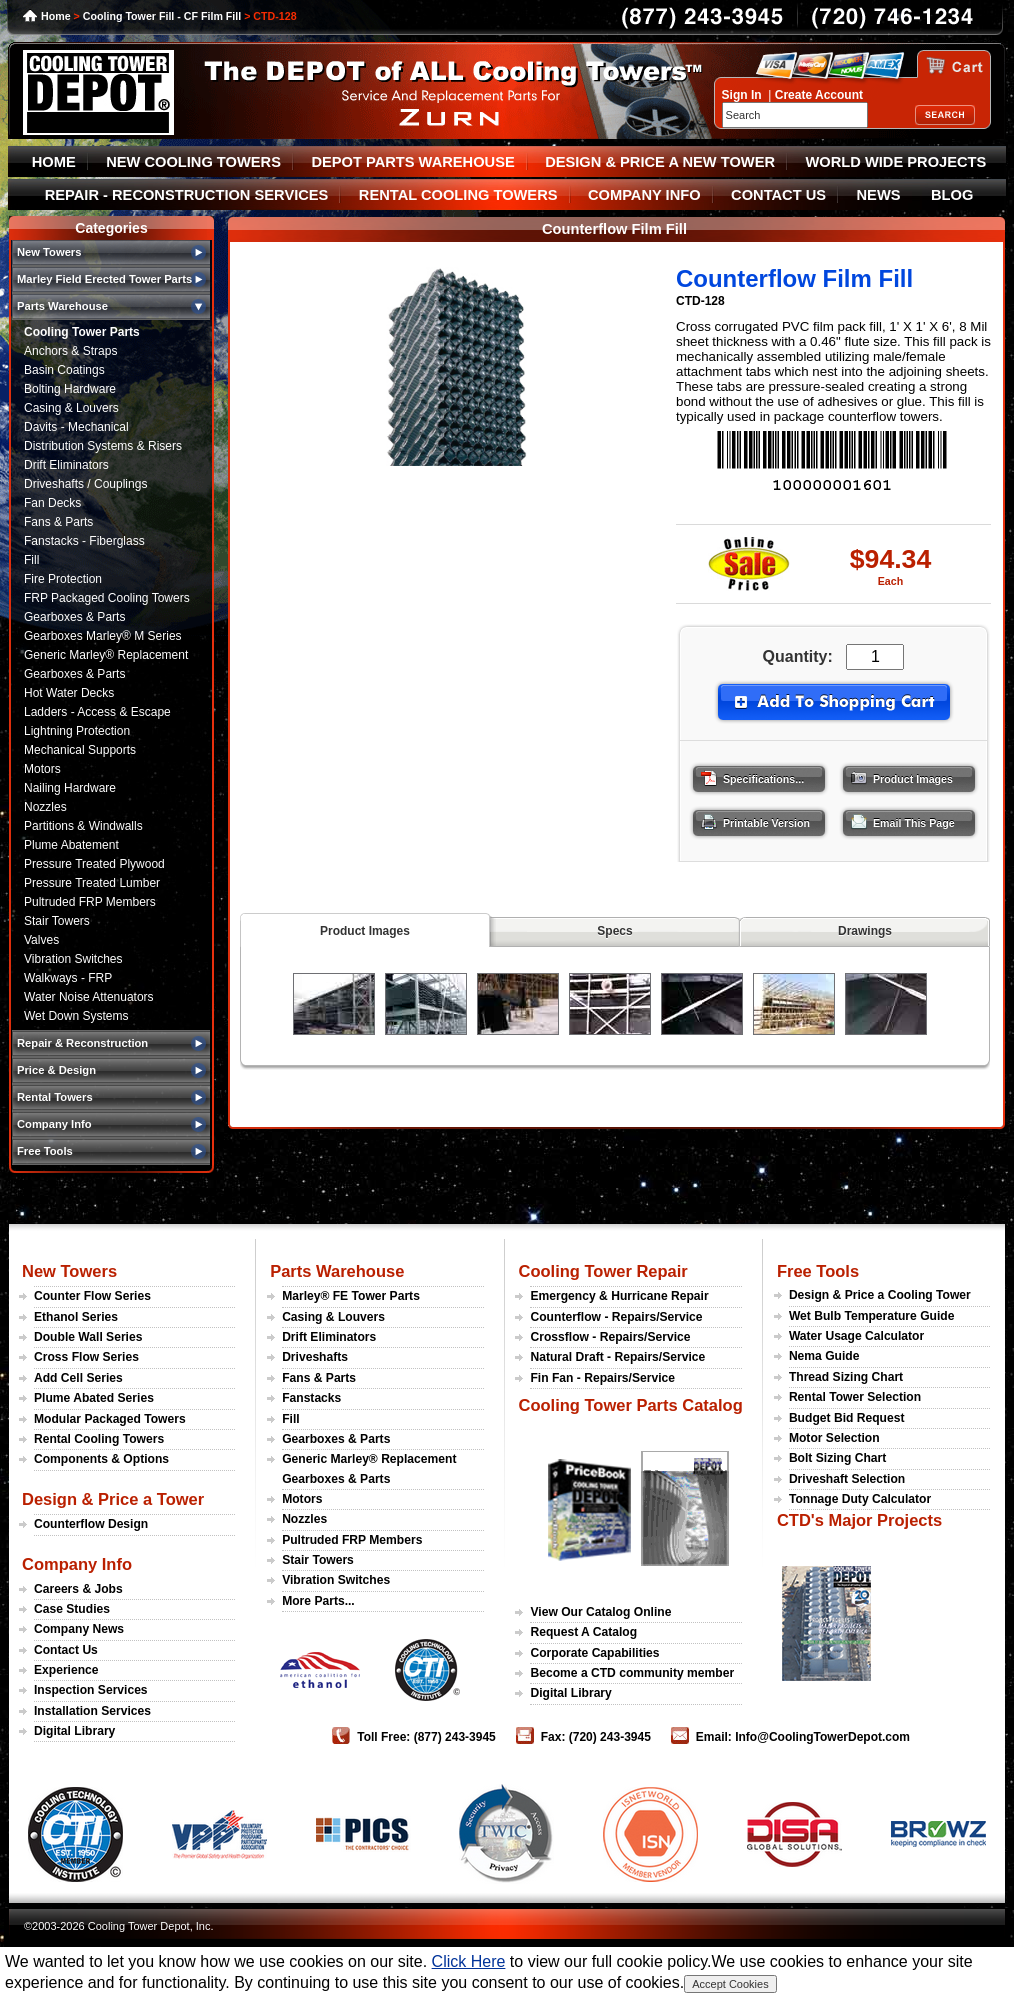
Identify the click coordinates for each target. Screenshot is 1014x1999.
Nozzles (45, 807)
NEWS (879, 195)
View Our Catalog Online (600, 1612)
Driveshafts (315, 1357)
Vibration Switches (73, 959)
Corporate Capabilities (594, 1653)
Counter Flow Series (92, 1296)
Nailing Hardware (70, 788)
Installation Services (92, 1711)
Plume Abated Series (94, 1398)
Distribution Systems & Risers (103, 446)
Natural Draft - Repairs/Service (617, 1357)
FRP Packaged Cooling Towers (107, 598)
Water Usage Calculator (856, 1336)
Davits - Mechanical (76, 427)
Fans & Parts (58, 522)
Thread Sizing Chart (846, 1377)
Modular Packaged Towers (110, 1419)
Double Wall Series (88, 1337)
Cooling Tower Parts (82, 332)
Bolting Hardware (70, 389)
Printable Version (749, 818)
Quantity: (798, 656)
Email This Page (897, 818)
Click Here (469, 1961)
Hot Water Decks (69, 693)
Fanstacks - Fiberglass (84, 541)
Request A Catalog (583, 1632)
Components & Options (101, 1459)
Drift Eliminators (66, 465)
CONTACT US (778, 195)
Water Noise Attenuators (89, 997)
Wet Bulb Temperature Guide (872, 1316)
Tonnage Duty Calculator (860, 1499)
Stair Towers (57, 921)
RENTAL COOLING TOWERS (458, 195)
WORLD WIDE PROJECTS (896, 162)
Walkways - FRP (68, 978)
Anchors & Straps (70, 351)
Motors (42, 769)
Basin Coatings (64, 370)
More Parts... (318, 1601)
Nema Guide (824, 1356)
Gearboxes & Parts (74, 617)
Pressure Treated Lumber (92, 883)
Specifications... (746, 774)
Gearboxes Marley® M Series (103, 636)
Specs (614, 931)
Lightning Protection (77, 731)
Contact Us (66, 1650)
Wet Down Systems (76, 1016)
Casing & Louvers (71, 408)
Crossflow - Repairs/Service (610, 1337)
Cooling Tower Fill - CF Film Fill (162, 16)
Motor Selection (834, 1438)
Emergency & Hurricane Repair (619, 1296)
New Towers (69, 1271)
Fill (31, 560)
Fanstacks (311, 1398)
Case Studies (72, 1609)
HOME (54, 162)
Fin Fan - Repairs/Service (602, 1378)
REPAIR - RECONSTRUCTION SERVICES (187, 195)
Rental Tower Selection (855, 1397)
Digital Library (74, 1731)
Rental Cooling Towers (99, 1439)
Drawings (865, 931)
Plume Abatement (71, 845)
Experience (66, 1670)
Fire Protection (63, 579)
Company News (79, 1629)
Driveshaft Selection (847, 1479)
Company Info (77, 1564)
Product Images (896, 774)
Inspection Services (91, 1690)
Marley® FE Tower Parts (351, 1296)
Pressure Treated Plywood (94, 864)
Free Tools (818, 1271)
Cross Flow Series (86, 1357)
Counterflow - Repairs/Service (616, 1317)
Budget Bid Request (847, 1418)
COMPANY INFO (644, 195)
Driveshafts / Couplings (85, 484)
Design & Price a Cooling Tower (880, 1295)
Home (56, 16)
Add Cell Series (78, 1378)
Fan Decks (52, 503)
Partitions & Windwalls (83, 826)
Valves (41, 940)
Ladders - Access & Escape (97, 712)
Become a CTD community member (632, 1673)
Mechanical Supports (80, 750)
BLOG (952, 195)
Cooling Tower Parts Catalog (630, 1405)
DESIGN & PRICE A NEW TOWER (660, 162)
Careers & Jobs (78, 1589)
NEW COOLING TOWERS (193, 162)
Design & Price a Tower (113, 1499)
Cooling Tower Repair (602, 1271)
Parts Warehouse (337, 1271)
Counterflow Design (91, 1524)
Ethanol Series (76, 1317)
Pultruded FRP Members (90, 902)
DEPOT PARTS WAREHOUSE (412, 162)
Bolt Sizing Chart (837, 1458)
